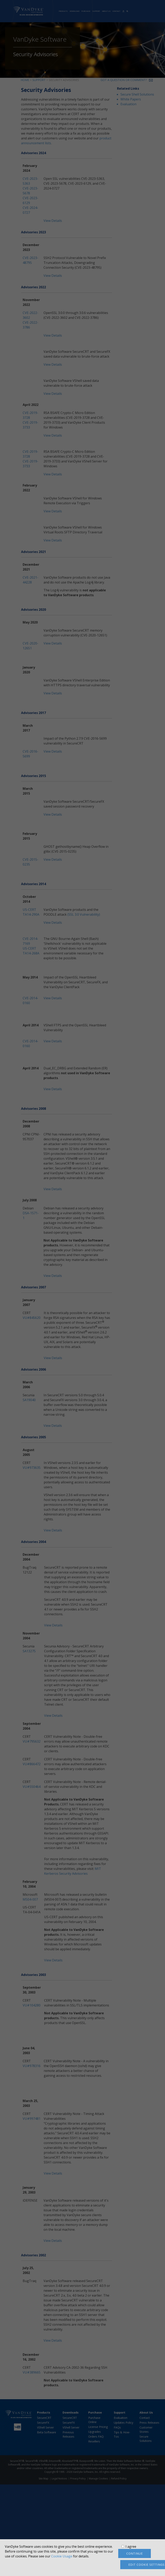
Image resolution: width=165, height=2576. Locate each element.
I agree (131, 2546)
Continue (134, 2553)
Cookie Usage (61, 2556)
